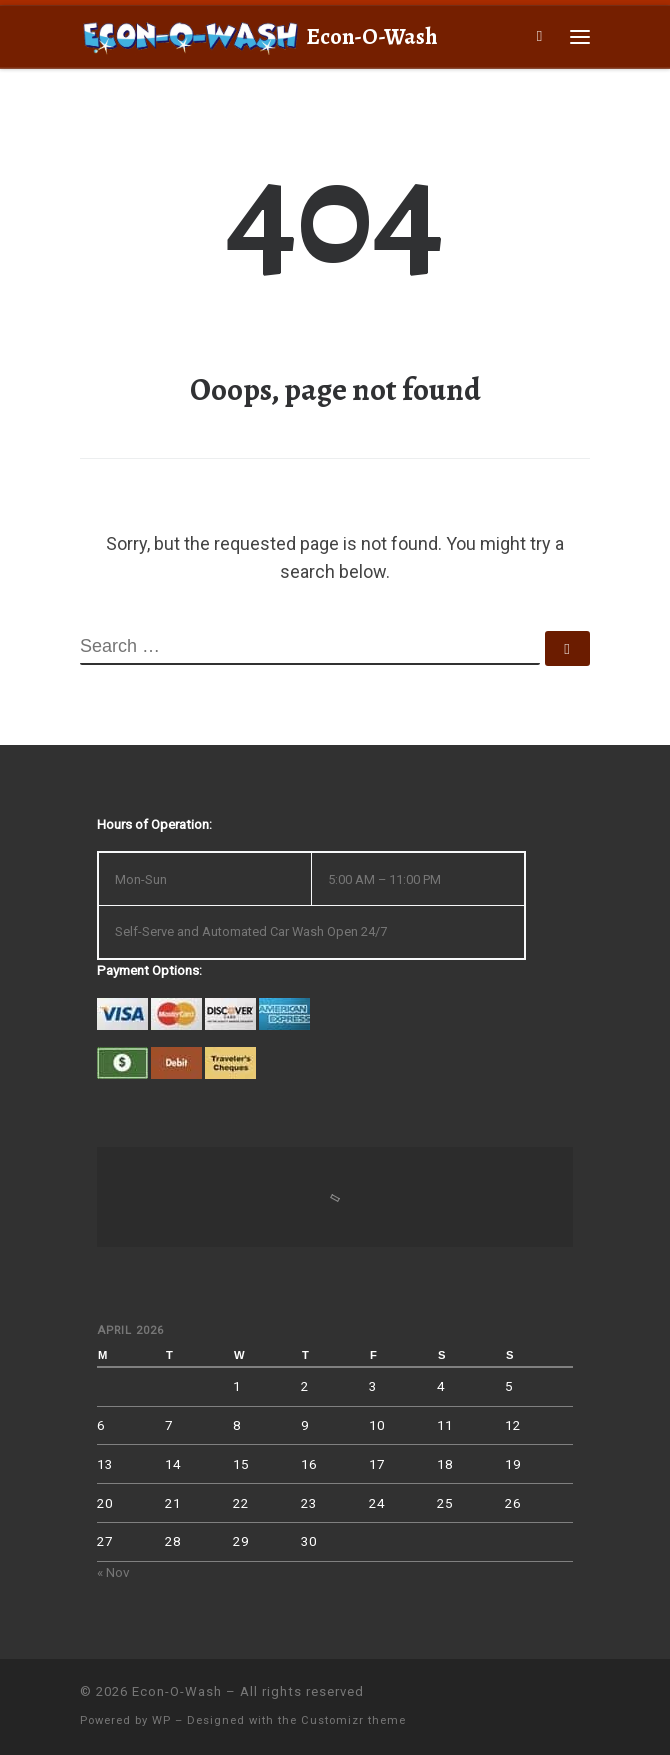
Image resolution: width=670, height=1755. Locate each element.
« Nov (113, 1572)
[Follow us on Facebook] (584, 1701)
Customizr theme (353, 1720)
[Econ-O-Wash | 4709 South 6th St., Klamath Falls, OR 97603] (189, 34)
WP (161, 1720)
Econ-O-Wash (177, 1691)
